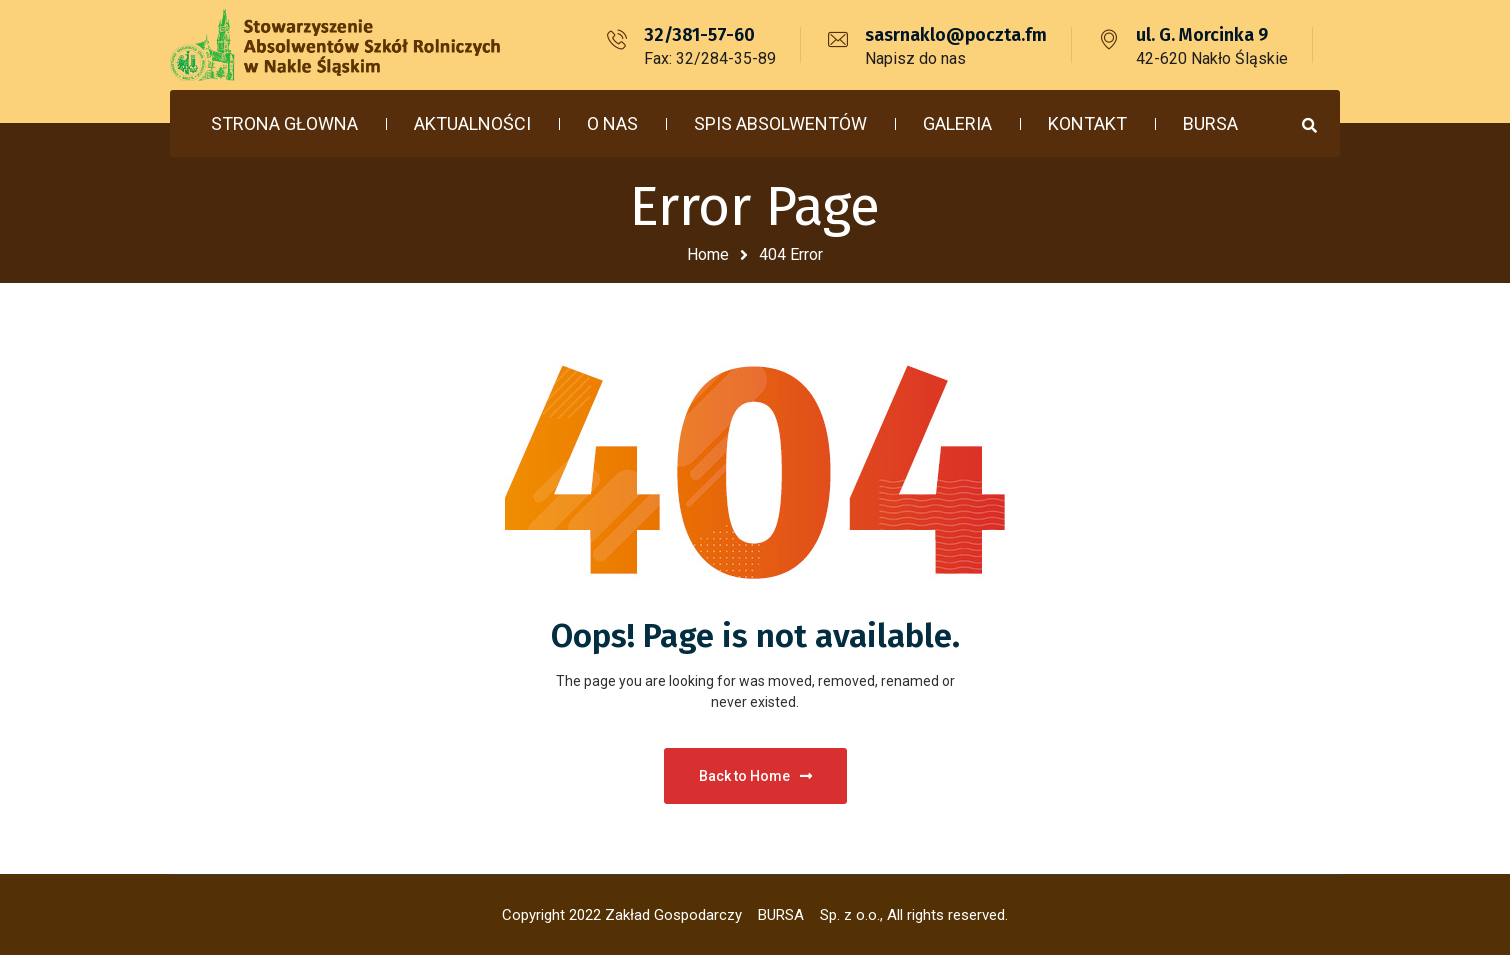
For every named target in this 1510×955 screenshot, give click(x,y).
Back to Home (755, 776)
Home (708, 254)
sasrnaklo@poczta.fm (956, 35)
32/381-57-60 (699, 35)
